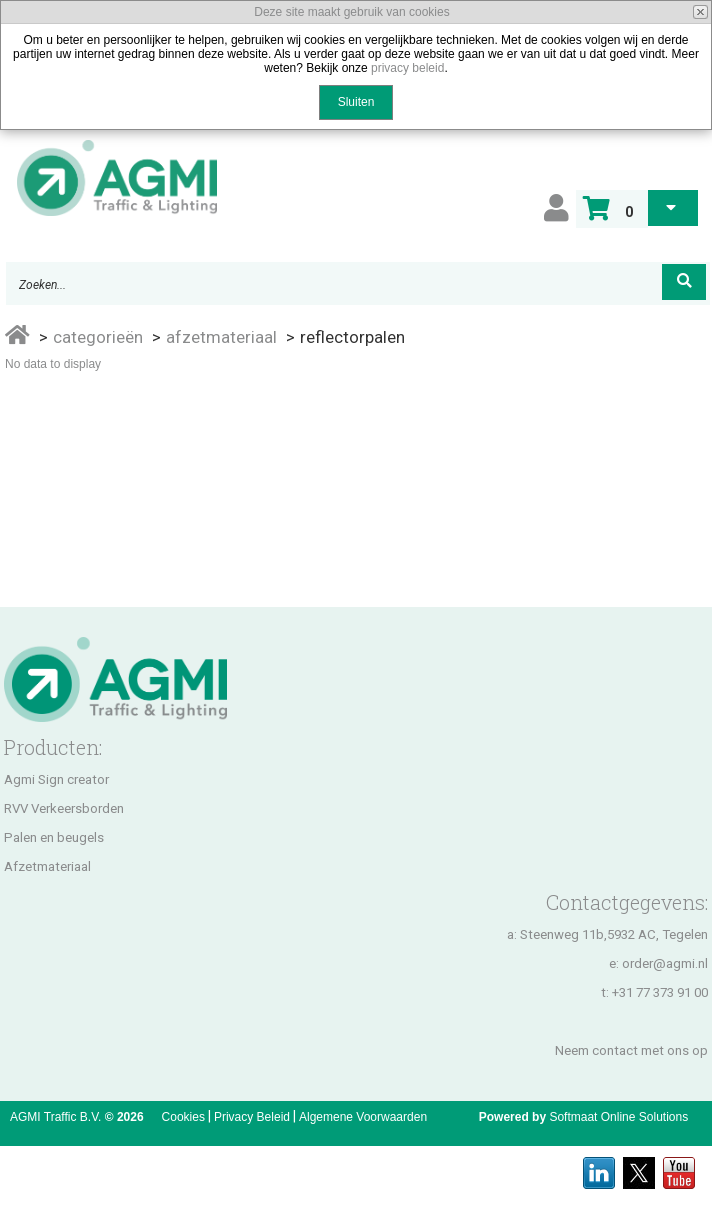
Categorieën (98, 337)
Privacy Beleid (252, 1117)
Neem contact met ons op (631, 1050)
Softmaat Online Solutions (618, 1117)
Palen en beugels (54, 837)
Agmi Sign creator (56, 779)
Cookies (183, 1117)
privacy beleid (407, 68)
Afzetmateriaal (221, 337)
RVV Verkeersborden (64, 808)
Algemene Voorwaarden (363, 1117)
